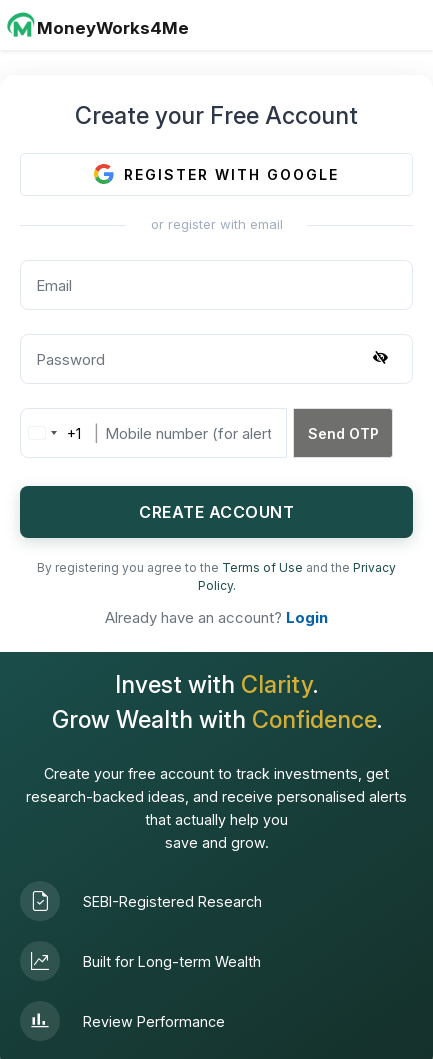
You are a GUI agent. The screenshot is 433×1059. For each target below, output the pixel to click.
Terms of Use (264, 567)
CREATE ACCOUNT (216, 512)
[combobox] (51, 433)
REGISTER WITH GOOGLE (216, 174)
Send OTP (343, 433)
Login (307, 617)
